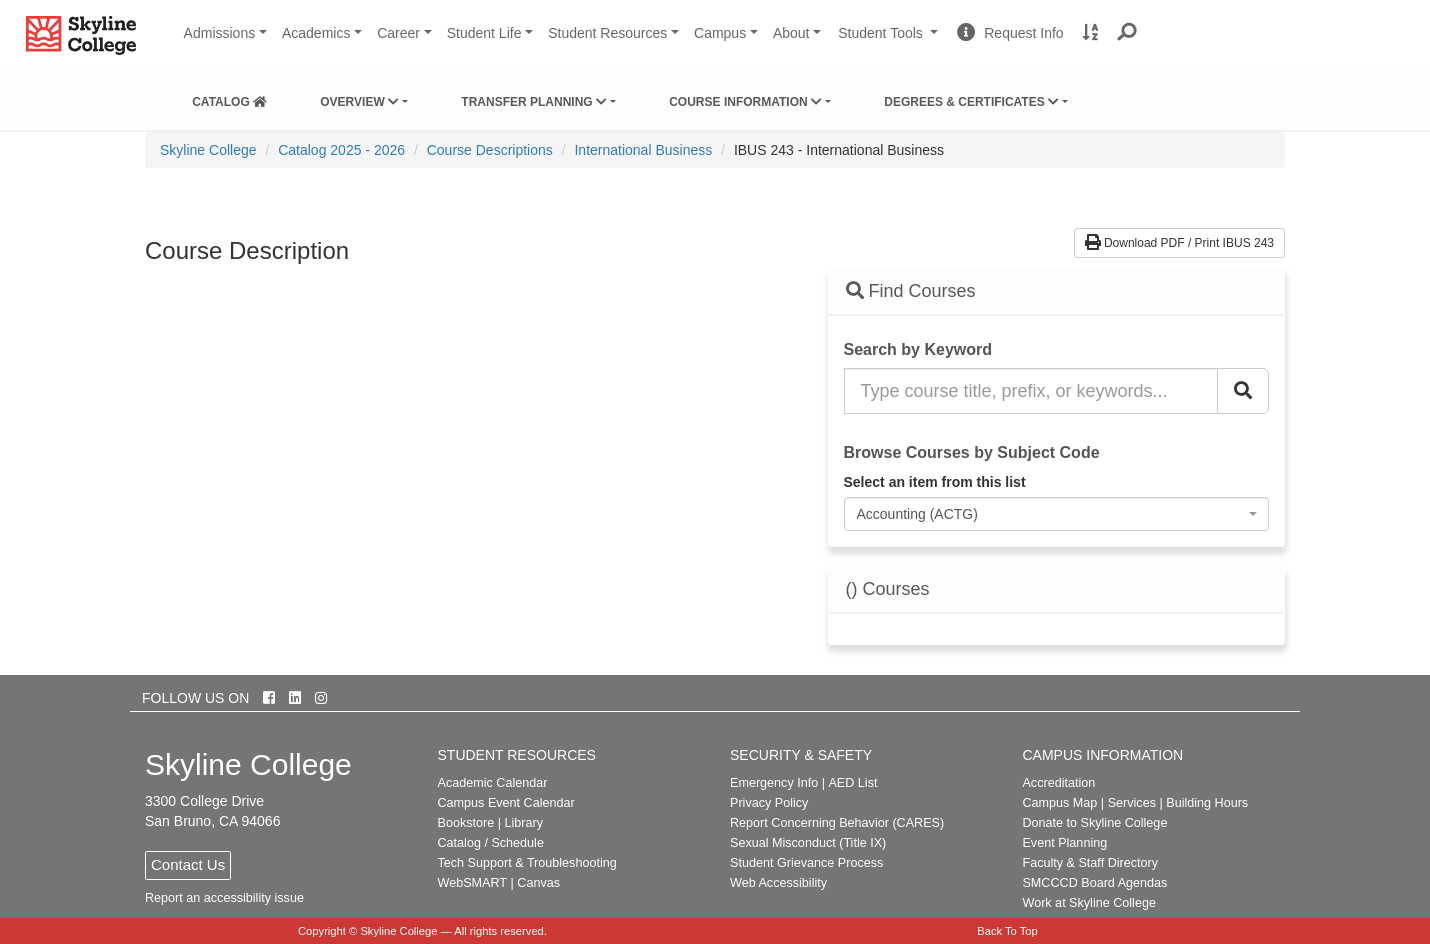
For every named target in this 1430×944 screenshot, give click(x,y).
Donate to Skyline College (1094, 823)
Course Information (745, 102)
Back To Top (1007, 931)
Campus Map (1059, 803)
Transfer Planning (534, 102)
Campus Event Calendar (506, 803)
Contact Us (188, 864)
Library (523, 823)
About (791, 33)
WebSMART (473, 883)
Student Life (484, 33)
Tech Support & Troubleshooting (527, 863)
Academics (316, 33)
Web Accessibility (778, 883)
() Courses (888, 589)
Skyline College (208, 150)
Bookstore (466, 823)
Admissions (220, 33)
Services (1132, 803)
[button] (1127, 33)
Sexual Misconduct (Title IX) (808, 843)
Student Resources (607, 33)
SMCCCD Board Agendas (1094, 883)
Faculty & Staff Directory (1090, 863)
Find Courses (911, 291)
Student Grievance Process (806, 863)
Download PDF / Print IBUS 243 (1179, 243)
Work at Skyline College (1088, 903)
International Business (643, 150)
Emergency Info (774, 783)
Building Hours (1207, 803)
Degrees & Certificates (971, 102)
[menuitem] (229, 98)
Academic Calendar (493, 783)
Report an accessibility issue (224, 898)
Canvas (538, 883)
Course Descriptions (490, 150)
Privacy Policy (769, 803)
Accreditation (1058, 783)
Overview (359, 102)
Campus (720, 33)
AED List (852, 783)
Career (398, 33)
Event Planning (1064, 843)
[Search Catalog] (1243, 391)
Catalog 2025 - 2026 (341, 150)
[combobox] (1057, 514)
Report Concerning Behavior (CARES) (837, 823)
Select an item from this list (935, 482)
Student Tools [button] (890, 41)
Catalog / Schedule (491, 843)
